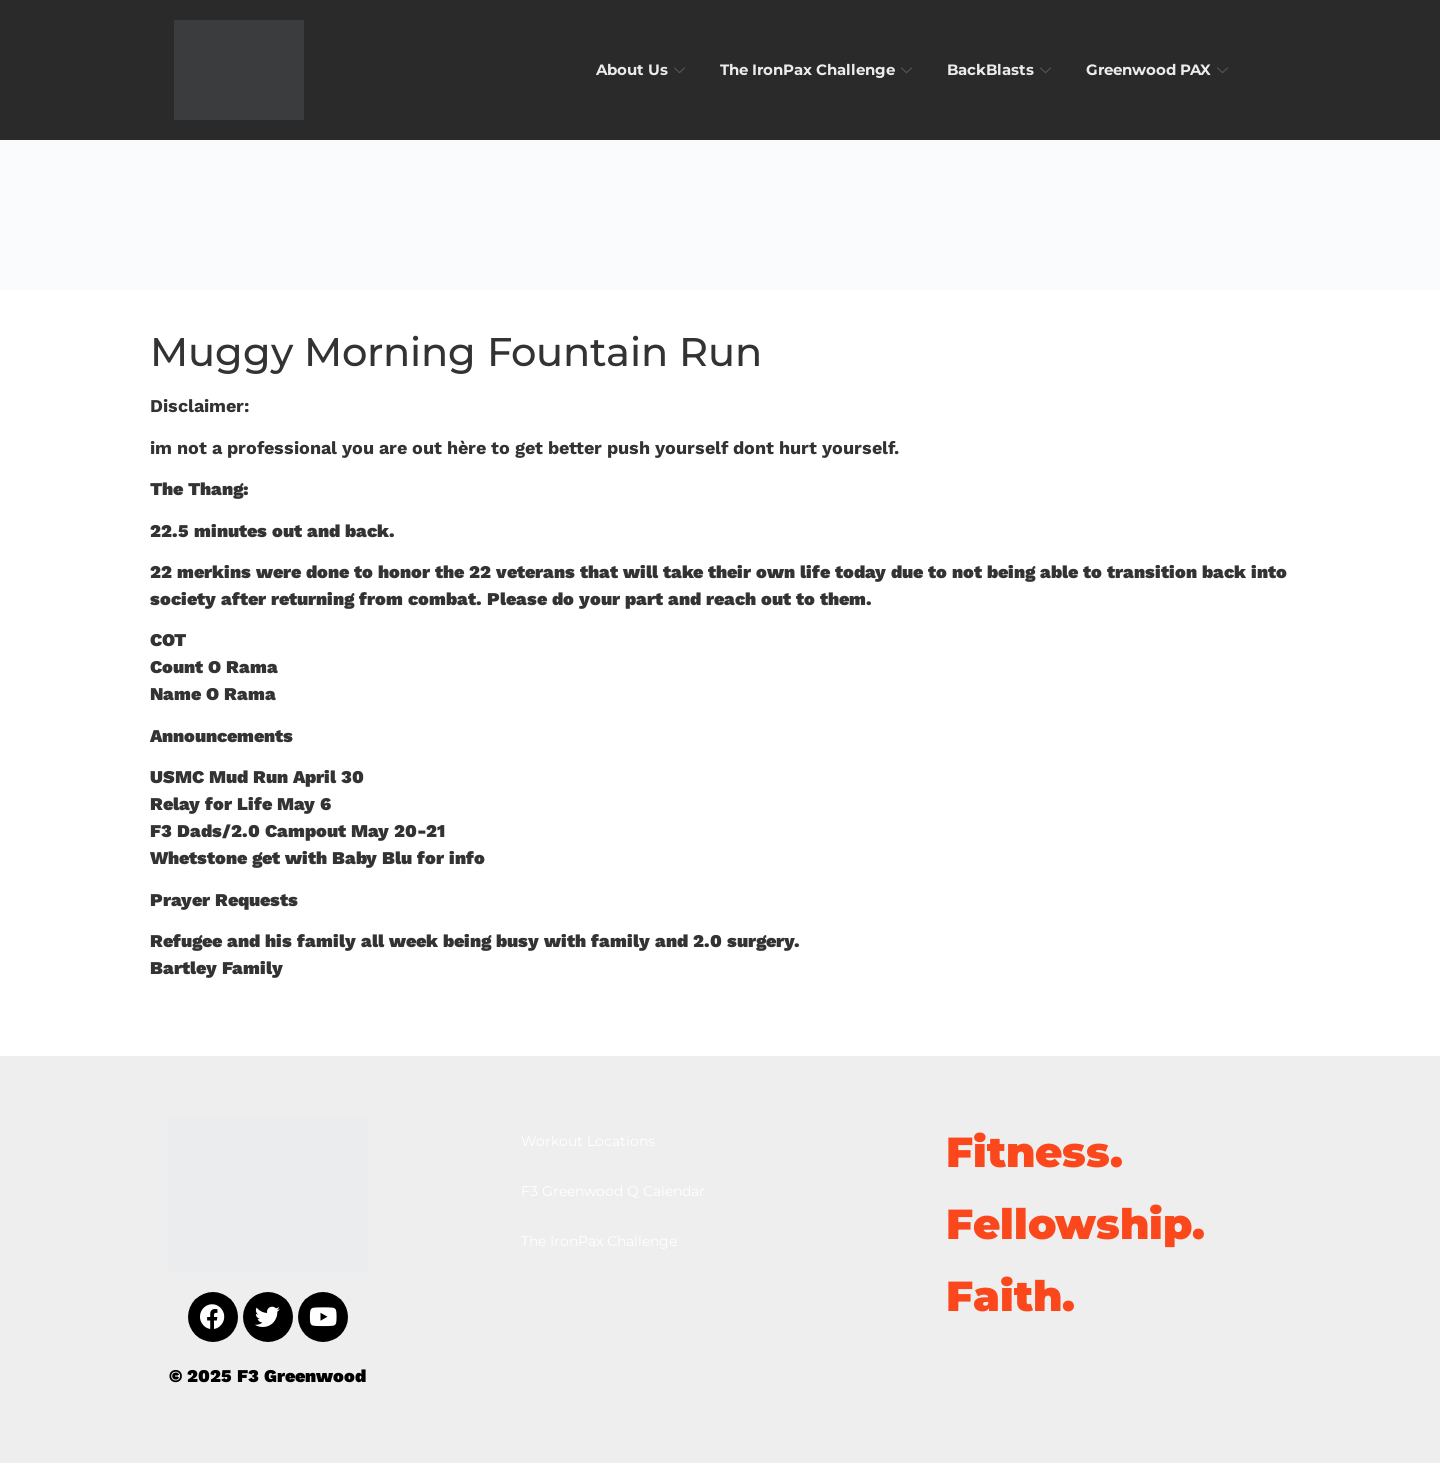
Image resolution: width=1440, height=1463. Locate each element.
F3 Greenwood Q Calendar (613, 1191)
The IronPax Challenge (818, 69)
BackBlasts (1001, 69)
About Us (643, 69)
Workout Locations (588, 1141)
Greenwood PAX (1159, 69)
